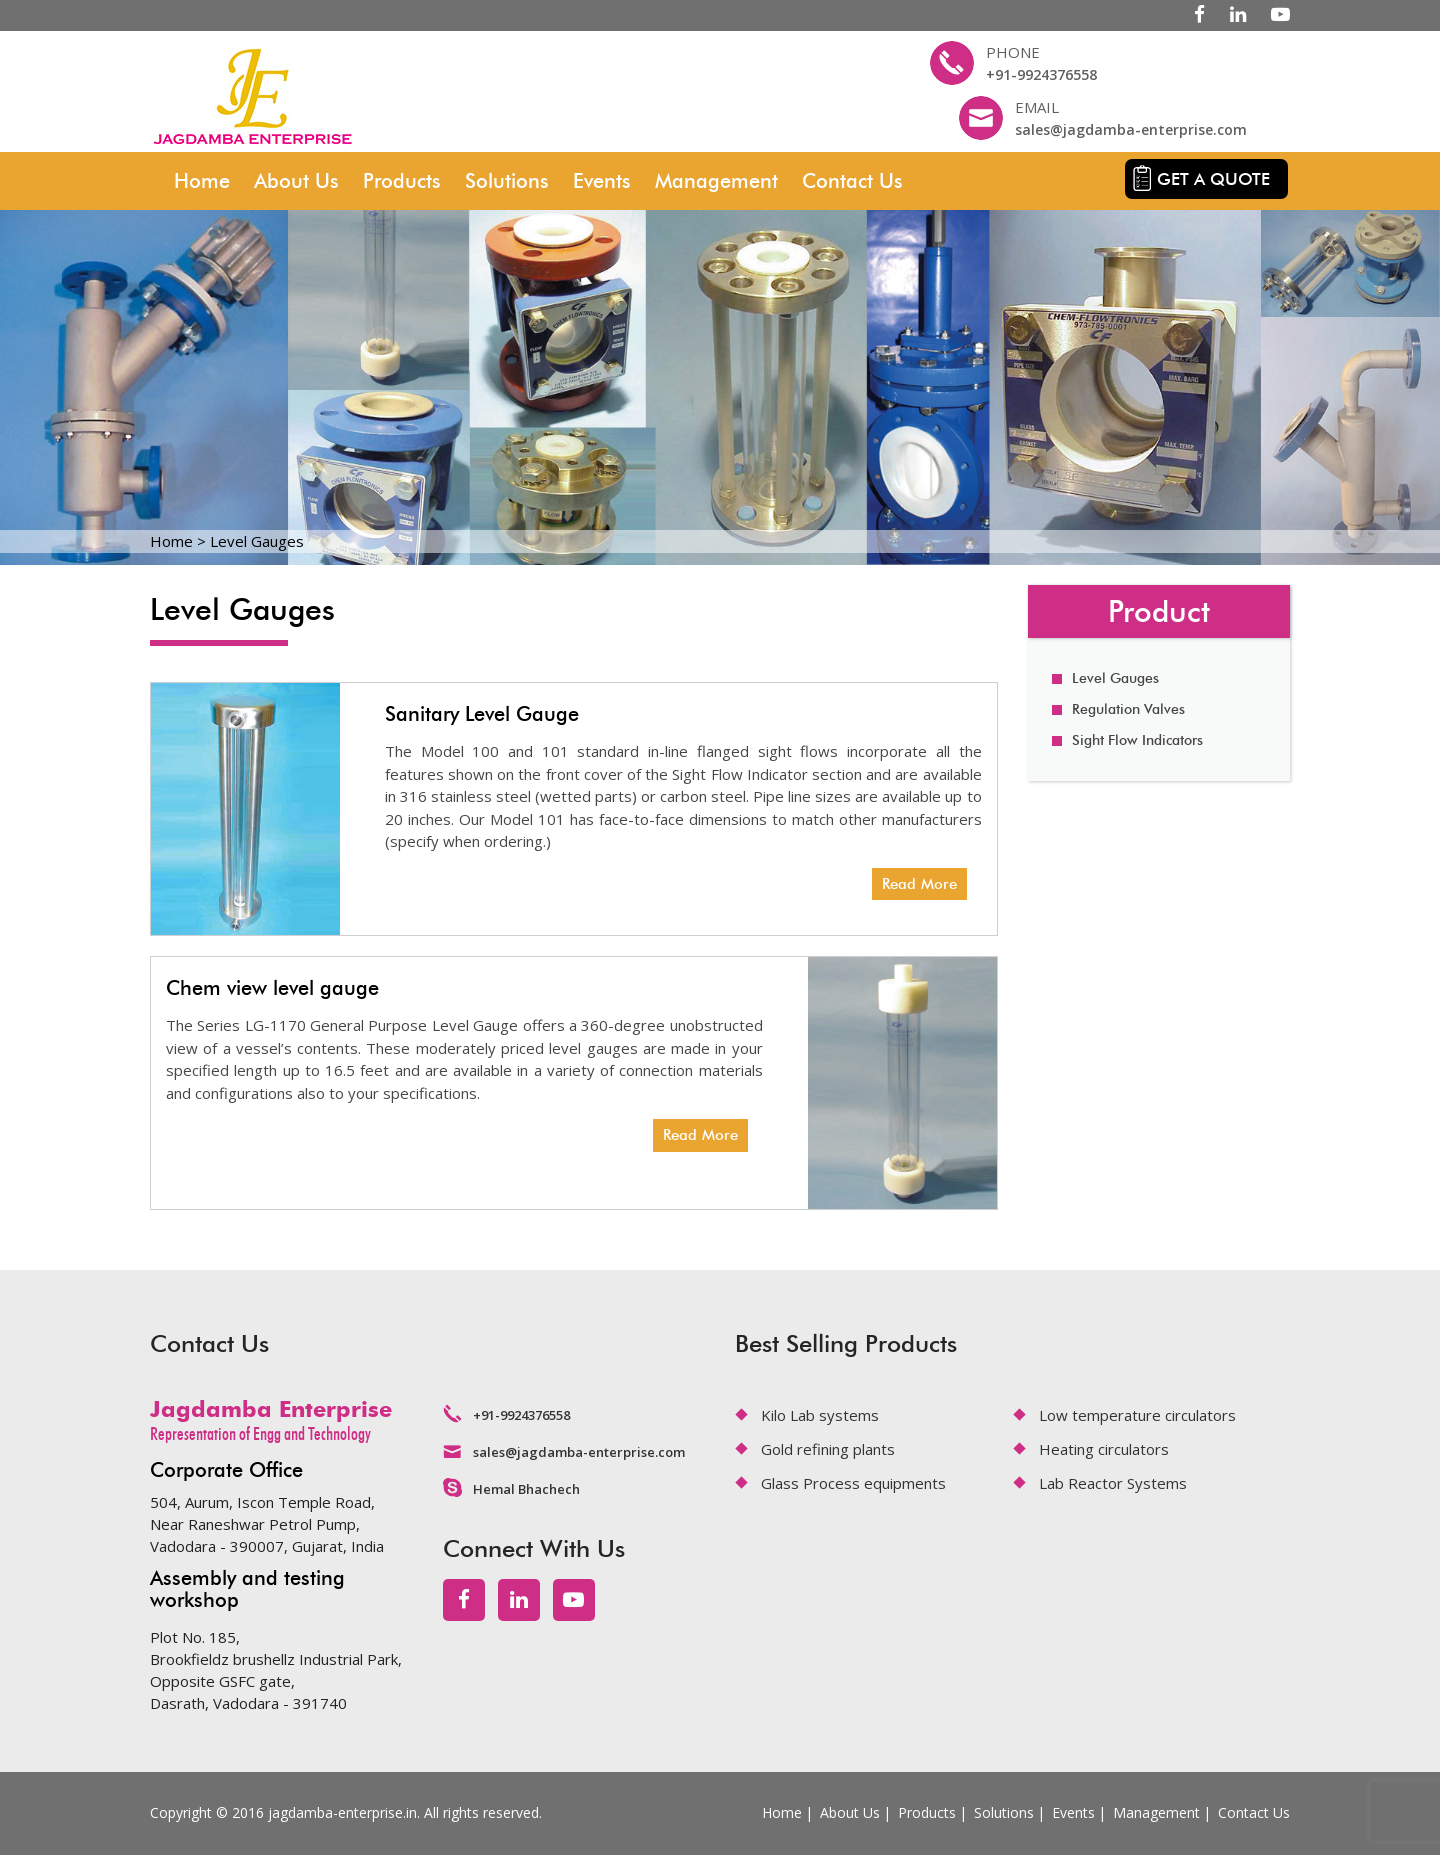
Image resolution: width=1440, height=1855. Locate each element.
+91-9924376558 (1041, 74)
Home (202, 181)
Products (402, 181)
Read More (919, 884)
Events (602, 181)
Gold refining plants (828, 1449)
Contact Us (852, 181)
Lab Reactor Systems (1113, 1483)
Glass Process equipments (853, 1483)
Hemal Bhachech (526, 1489)
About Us (296, 181)
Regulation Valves (1128, 709)
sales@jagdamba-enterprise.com (1131, 129)
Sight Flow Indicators (1137, 740)
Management (716, 181)
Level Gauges (1115, 678)
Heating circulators (1104, 1449)
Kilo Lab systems (820, 1415)
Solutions (507, 181)
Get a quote (1213, 179)
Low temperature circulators (1137, 1415)
